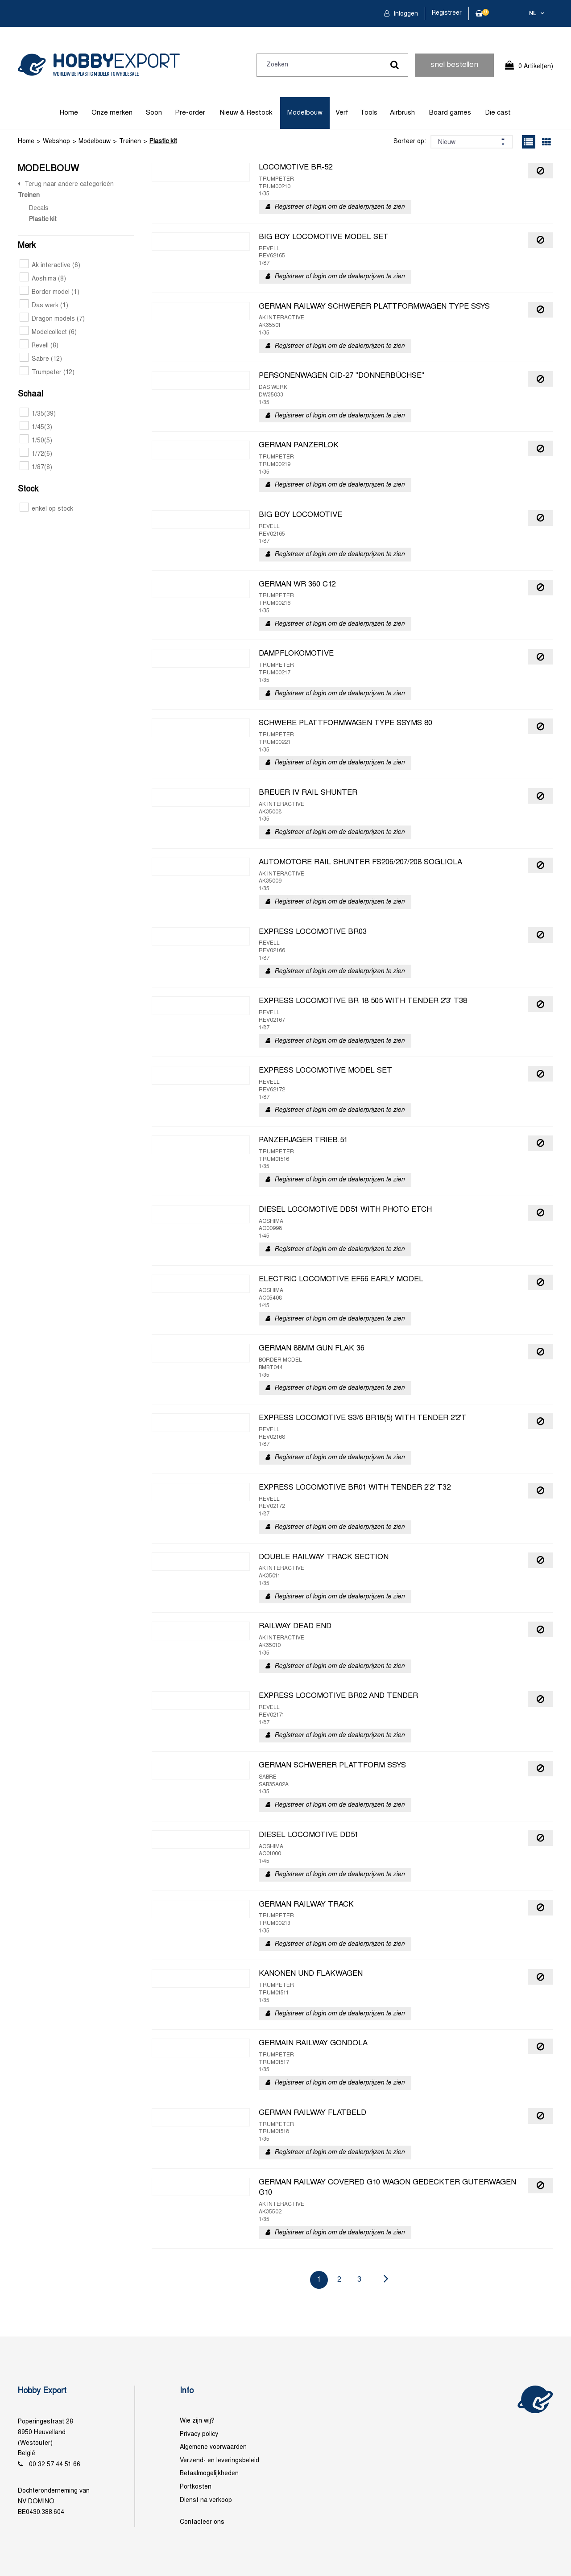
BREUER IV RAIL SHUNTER (308, 793)
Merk (27, 246)
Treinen (130, 141)
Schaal (30, 394)
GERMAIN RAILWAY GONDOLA (313, 2043)
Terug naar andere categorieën (69, 184)
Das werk (44, 306)
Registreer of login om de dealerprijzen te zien (339, 207)
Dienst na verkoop (206, 2500)
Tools (368, 113)
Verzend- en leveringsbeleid (219, 2461)
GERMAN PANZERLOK (299, 445)
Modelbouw (305, 113)
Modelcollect (48, 332)
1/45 (36, 427)
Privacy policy (199, 2434)
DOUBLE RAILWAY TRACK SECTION (324, 1557)
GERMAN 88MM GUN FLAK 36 (311, 1348)
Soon (154, 113)
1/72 (36, 454)
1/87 (36, 468)
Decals (39, 208)
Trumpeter (47, 373)
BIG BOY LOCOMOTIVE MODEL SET (324, 237)
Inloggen (405, 14)
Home (69, 113)
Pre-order (190, 113)
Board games (450, 113)
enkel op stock (46, 509)
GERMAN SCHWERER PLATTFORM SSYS (332, 1765)
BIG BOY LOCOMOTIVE (300, 515)
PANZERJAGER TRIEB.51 (303, 1140)
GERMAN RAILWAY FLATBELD (312, 2113)
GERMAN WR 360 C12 (297, 584)
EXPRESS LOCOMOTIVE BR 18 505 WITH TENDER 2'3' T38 (363, 1001)
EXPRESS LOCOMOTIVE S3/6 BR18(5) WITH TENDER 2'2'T (363, 1418)
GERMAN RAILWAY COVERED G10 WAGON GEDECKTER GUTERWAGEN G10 (387, 2188)
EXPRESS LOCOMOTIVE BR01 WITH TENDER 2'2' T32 (355, 1487)
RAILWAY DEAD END (295, 1626)
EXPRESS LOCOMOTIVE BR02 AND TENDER (338, 1696)
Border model (49, 292)
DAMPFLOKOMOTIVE (296, 653)
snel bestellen (454, 65)
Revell (39, 346)
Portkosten (195, 2487)
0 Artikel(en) (535, 67)
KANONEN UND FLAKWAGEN (311, 1973)
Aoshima (43, 279)
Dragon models (52, 319)
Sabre (41, 359)
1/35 (38, 414)
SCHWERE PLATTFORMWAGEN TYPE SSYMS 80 (345, 723)
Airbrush (402, 113)
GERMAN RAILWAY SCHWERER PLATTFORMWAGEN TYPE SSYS (374, 306)
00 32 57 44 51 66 (54, 2465)
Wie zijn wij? (197, 2421)
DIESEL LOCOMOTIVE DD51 (308, 1835)
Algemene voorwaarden (213, 2447)
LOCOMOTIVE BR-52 (295, 167)
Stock (28, 489)
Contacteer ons (202, 2522)
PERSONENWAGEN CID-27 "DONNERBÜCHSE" (341, 376)
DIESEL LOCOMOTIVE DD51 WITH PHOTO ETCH (345, 1210)
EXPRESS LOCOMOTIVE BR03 (313, 932)
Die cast (498, 113)
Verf (341, 113)
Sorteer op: (409, 141)
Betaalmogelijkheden (209, 2474)
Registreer (447, 13)
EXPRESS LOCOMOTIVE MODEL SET (325, 1070)
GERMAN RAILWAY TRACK (306, 1904)
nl (532, 14)
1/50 (36, 441)
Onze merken (111, 113)
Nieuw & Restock (246, 113)
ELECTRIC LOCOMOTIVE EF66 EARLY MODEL (341, 1279)
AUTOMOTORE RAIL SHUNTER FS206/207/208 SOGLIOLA (360, 862)
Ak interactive (50, 265)
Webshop (56, 141)
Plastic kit (163, 141)
